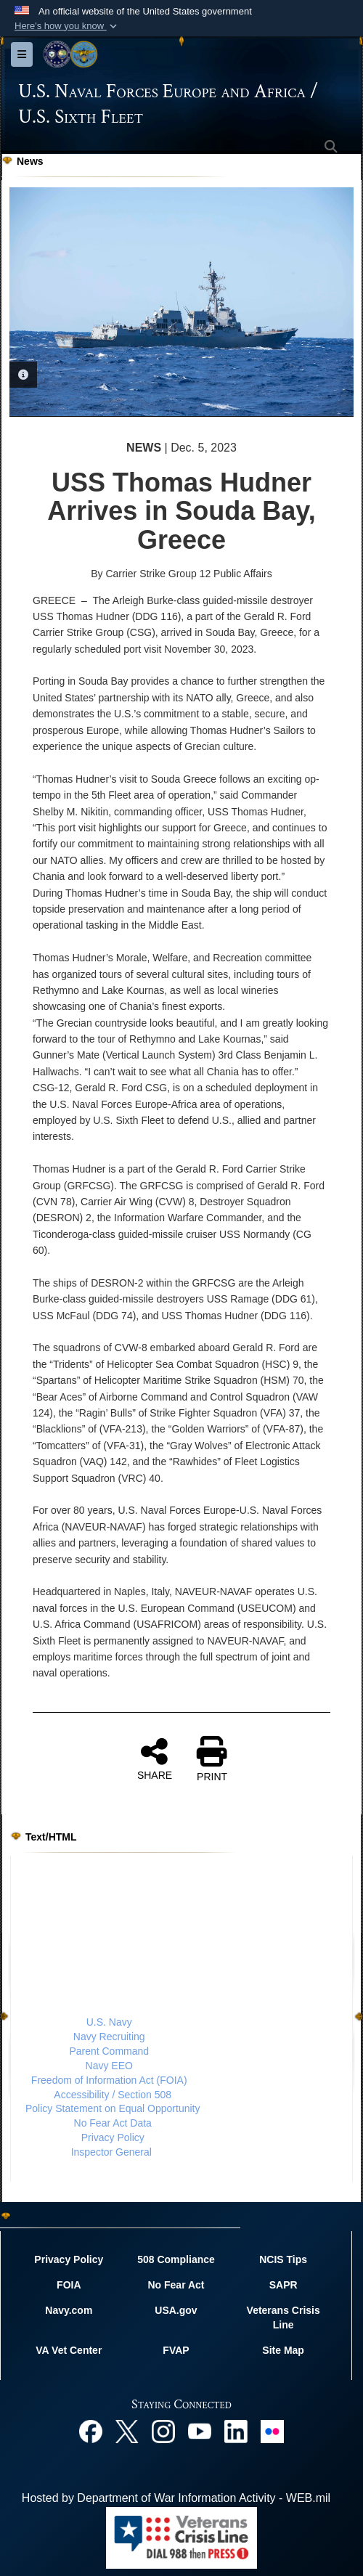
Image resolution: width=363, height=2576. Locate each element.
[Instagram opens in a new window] (163, 2430)
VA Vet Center (69, 2350)
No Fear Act (175, 2285)
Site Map (283, 2350)
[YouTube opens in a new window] (199, 2430)
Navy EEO (109, 2065)
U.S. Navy (109, 2022)
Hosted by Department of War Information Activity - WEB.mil (176, 2498)
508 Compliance (176, 2259)
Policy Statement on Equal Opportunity (112, 2108)
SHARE (154, 1758)
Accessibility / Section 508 (112, 2094)
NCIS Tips (283, 2259)
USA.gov (176, 2310)
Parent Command (109, 2051)
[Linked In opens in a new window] (236, 2430)
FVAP (176, 2350)
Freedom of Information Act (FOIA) (109, 2080)
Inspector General (111, 2152)
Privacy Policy (112, 2137)
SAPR (283, 2285)
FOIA (69, 2285)
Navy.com (68, 2310)
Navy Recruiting (109, 2036)
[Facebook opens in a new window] (90, 2430)
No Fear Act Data (113, 2123)
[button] (67, 26)
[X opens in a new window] (127, 2430)
